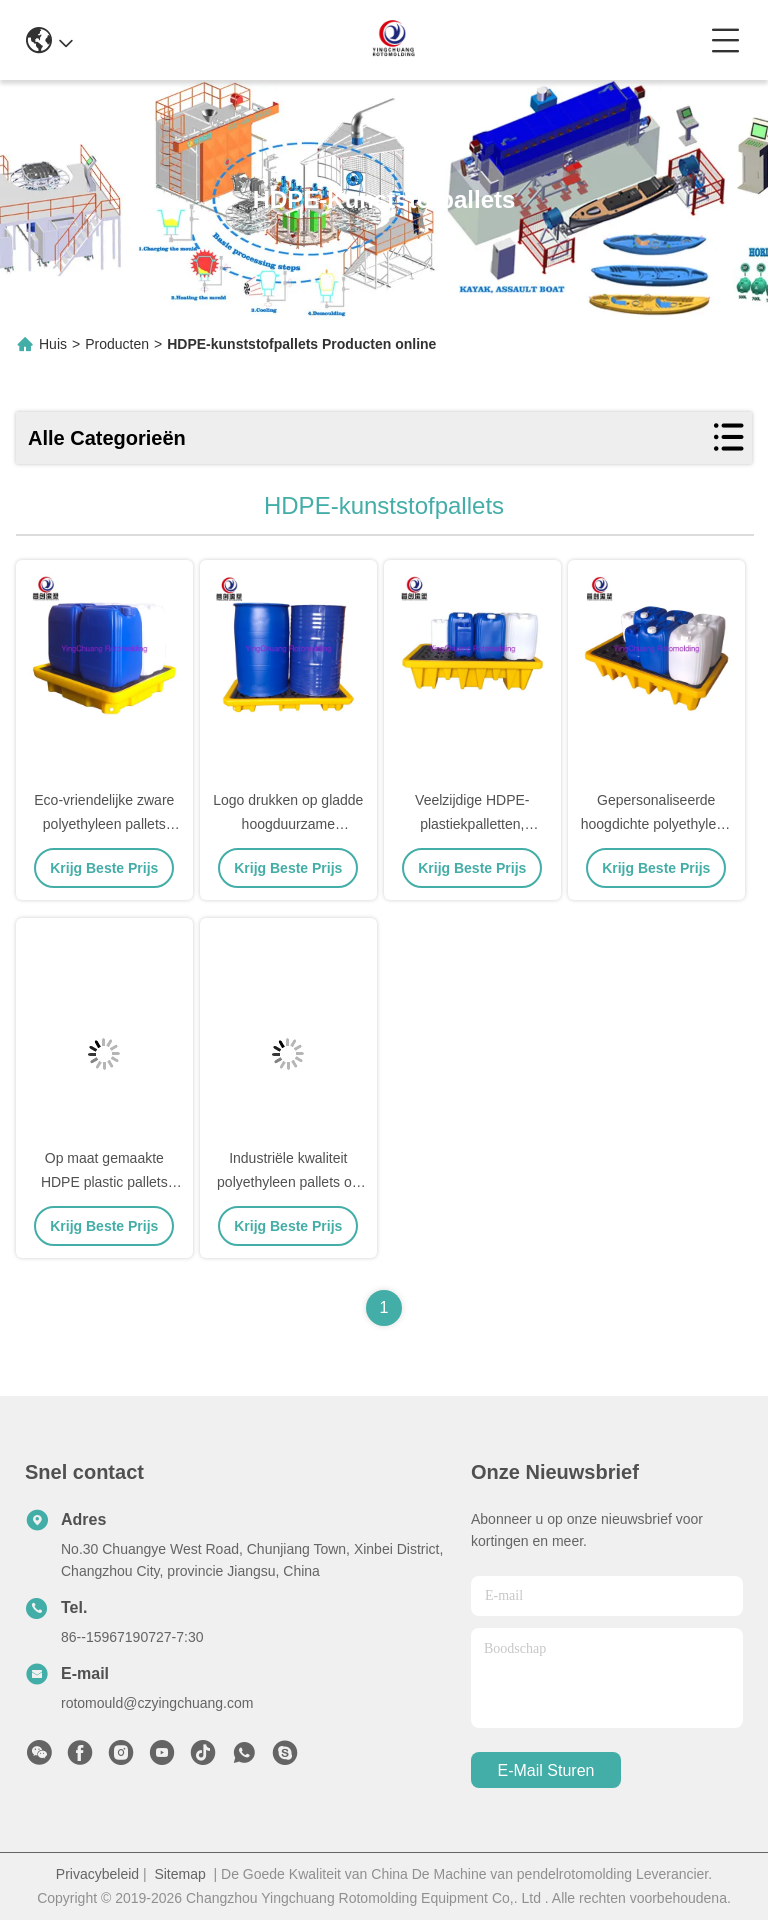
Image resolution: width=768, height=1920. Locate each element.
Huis (53, 344)
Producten (117, 344)
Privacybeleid (97, 1874)
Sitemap (179, 1874)
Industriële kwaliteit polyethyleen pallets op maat (288, 1182)
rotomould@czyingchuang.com (157, 1703)
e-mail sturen (546, 1770)
